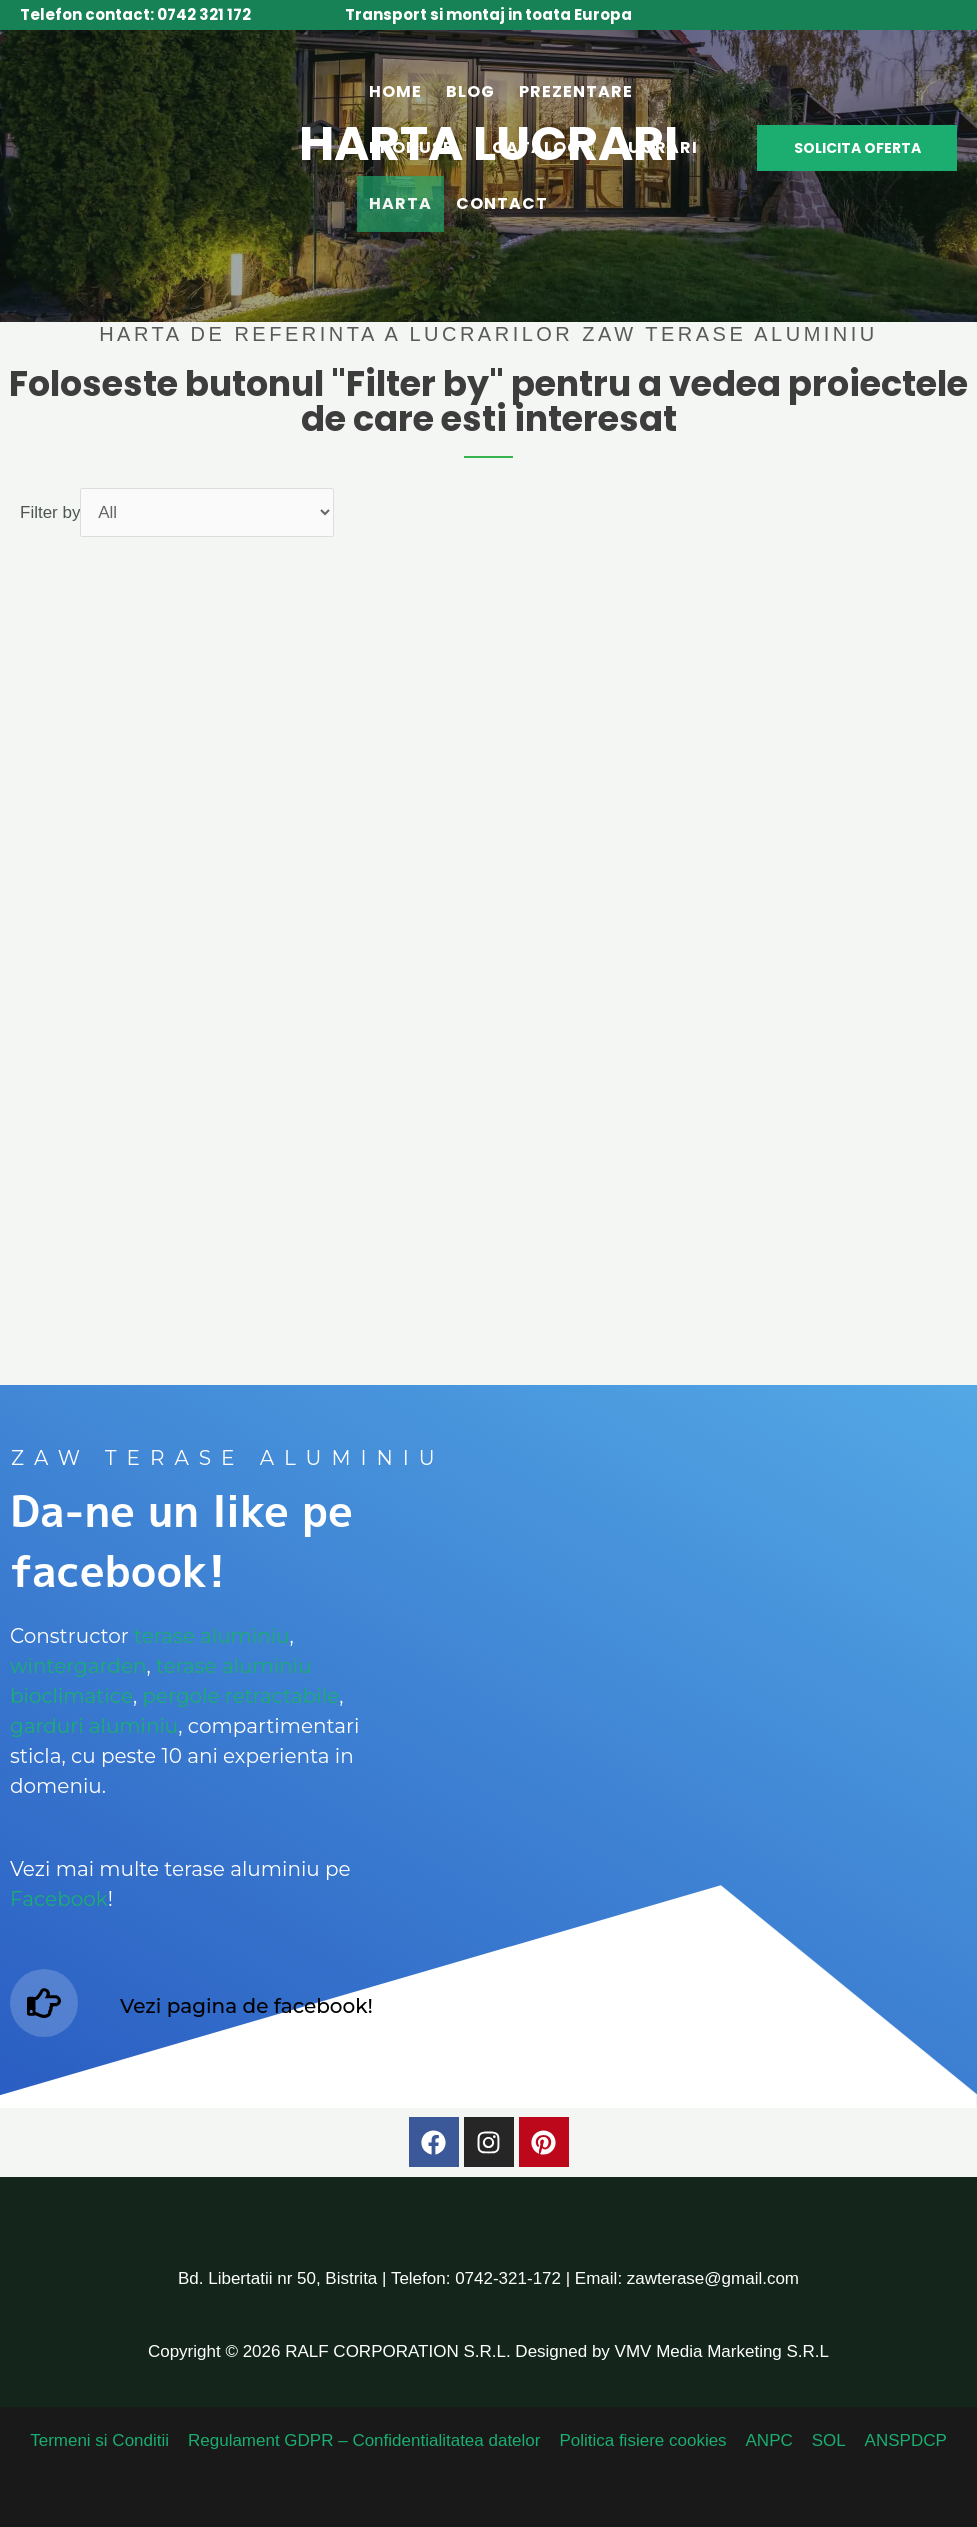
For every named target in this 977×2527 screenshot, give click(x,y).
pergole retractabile (241, 1696)
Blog (470, 91)
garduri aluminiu (94, 1726)
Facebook (59, 1899)
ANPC (768, 2440)
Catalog (536, 147)
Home (395, 91)
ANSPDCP (901, 2440)
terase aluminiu (211, 1636)
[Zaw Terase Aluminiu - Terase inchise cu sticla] (157, 146)
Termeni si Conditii (104, 2440)
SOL (826, 2440)
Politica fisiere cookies (643, 2440)
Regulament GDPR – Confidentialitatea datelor (367, 2440)
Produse (411, 147)
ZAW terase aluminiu (228, 1458)
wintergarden (78, 1666)
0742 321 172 (204, 14)
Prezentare (576, 91)
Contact (502, 203)
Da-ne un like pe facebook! (181, 1541)
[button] (857, 148)
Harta (400, 203)
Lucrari (658, 147)
